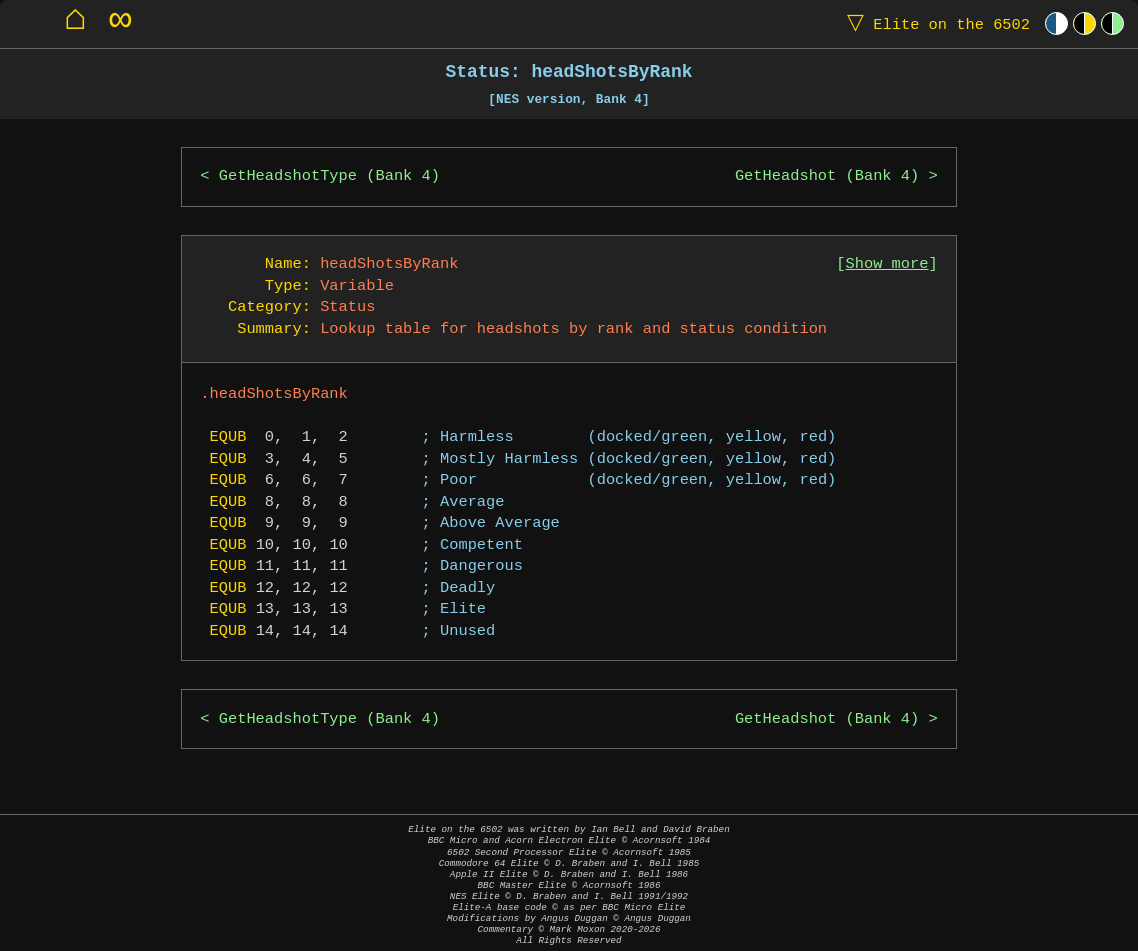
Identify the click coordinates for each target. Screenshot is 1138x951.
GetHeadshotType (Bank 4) (329, 176)
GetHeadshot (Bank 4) (827, 176)
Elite (934, 23)
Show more (887, 264)
